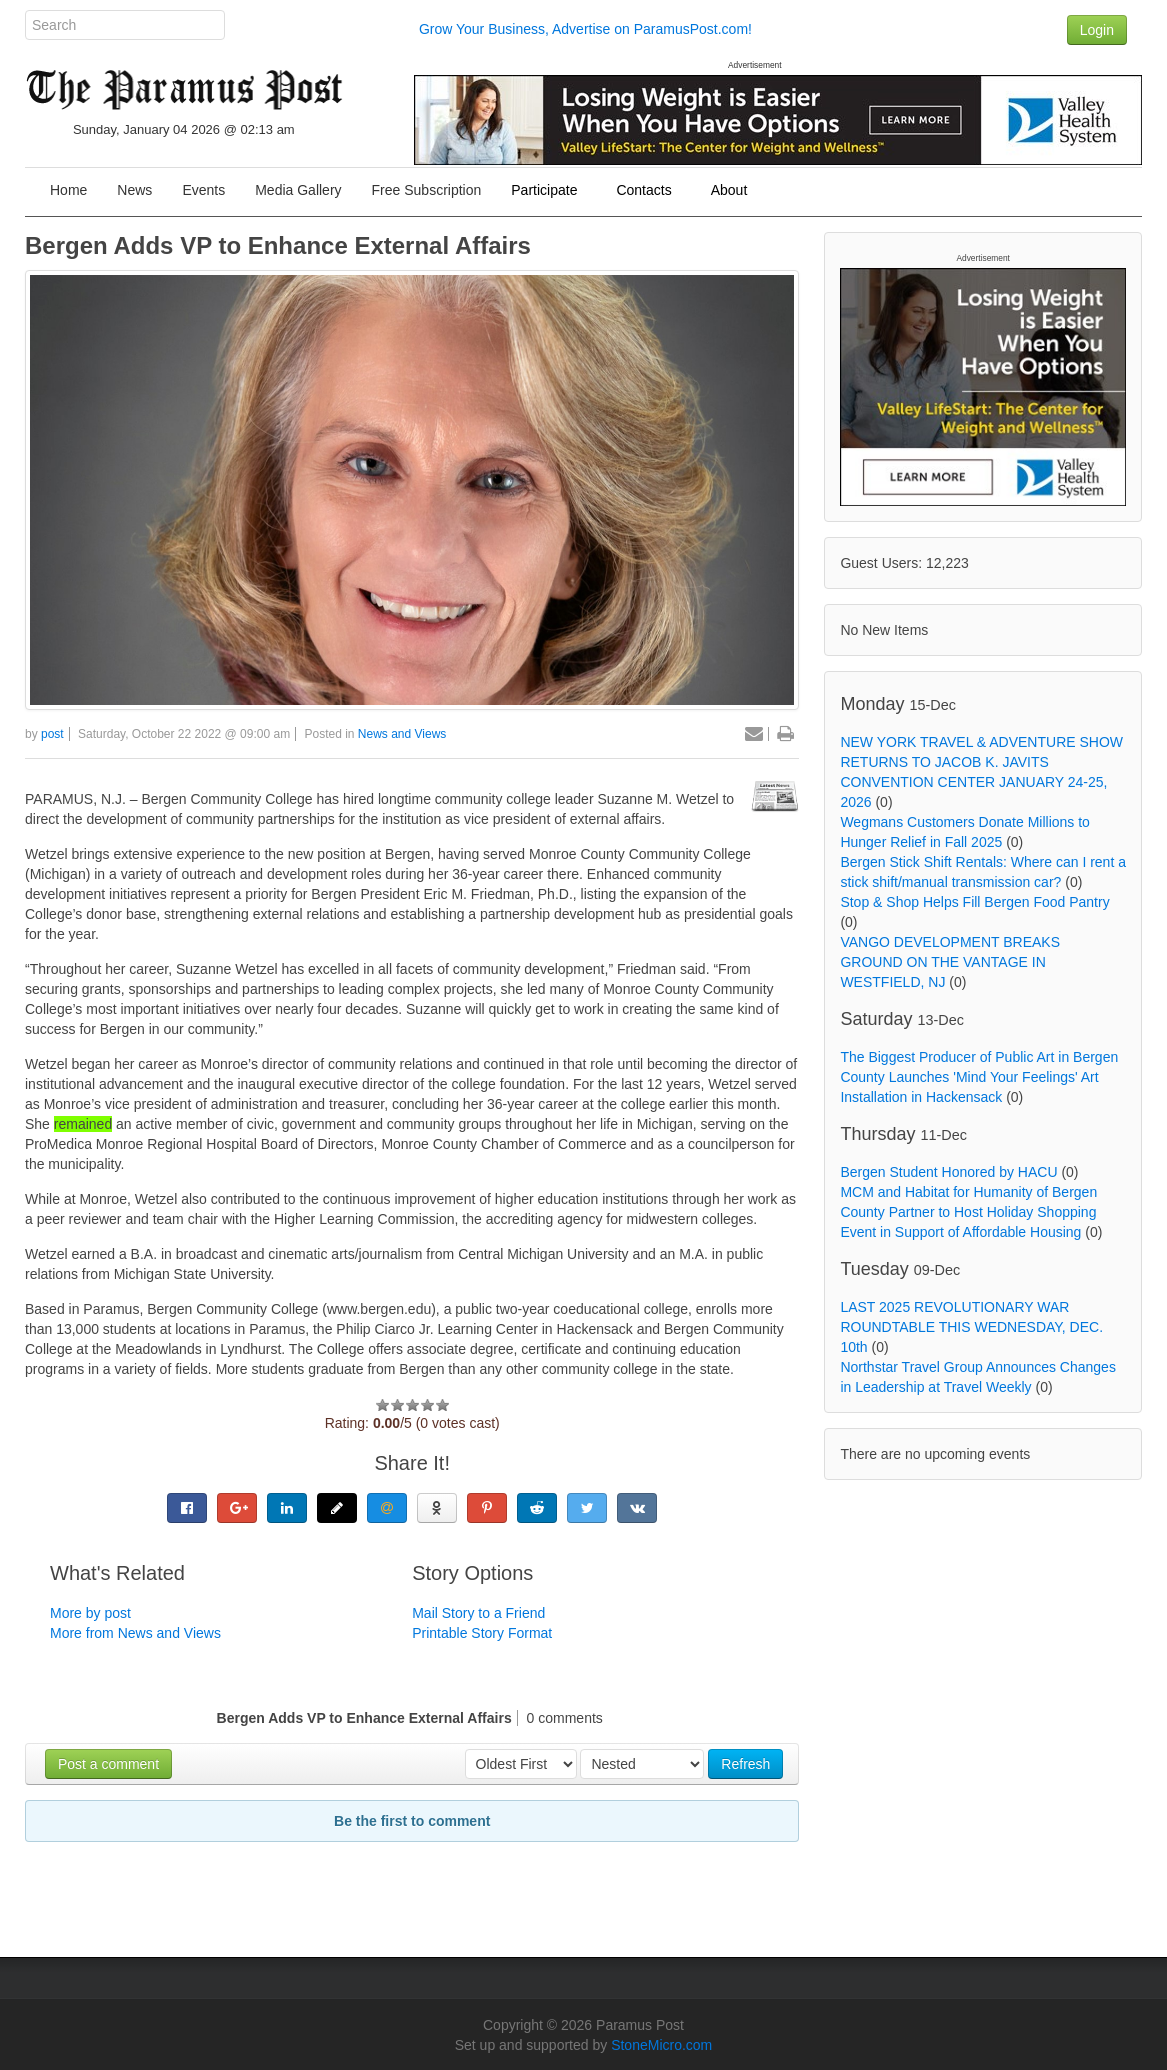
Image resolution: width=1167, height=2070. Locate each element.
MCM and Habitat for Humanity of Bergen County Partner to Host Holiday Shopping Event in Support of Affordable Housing (968, 1212)
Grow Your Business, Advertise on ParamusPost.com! (585, 29)
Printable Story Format (482, 1633)
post (52, 734)
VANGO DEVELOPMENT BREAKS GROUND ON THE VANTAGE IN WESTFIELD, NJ (950, 962)
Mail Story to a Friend (478, 1613)
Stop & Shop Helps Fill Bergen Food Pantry (974, 902)
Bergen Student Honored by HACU (948, 1172)
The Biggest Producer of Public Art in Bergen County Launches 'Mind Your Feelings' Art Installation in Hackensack (979, 1077)
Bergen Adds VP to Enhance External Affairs (278, 245)
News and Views (402, 734)
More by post (90, 1613)
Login (1097, 30)
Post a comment (108, 1764)
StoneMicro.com (661, 2045)
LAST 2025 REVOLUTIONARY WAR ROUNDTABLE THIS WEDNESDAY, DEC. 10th (971, 1327)
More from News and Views (135, 1633)
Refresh (745, 1764)
